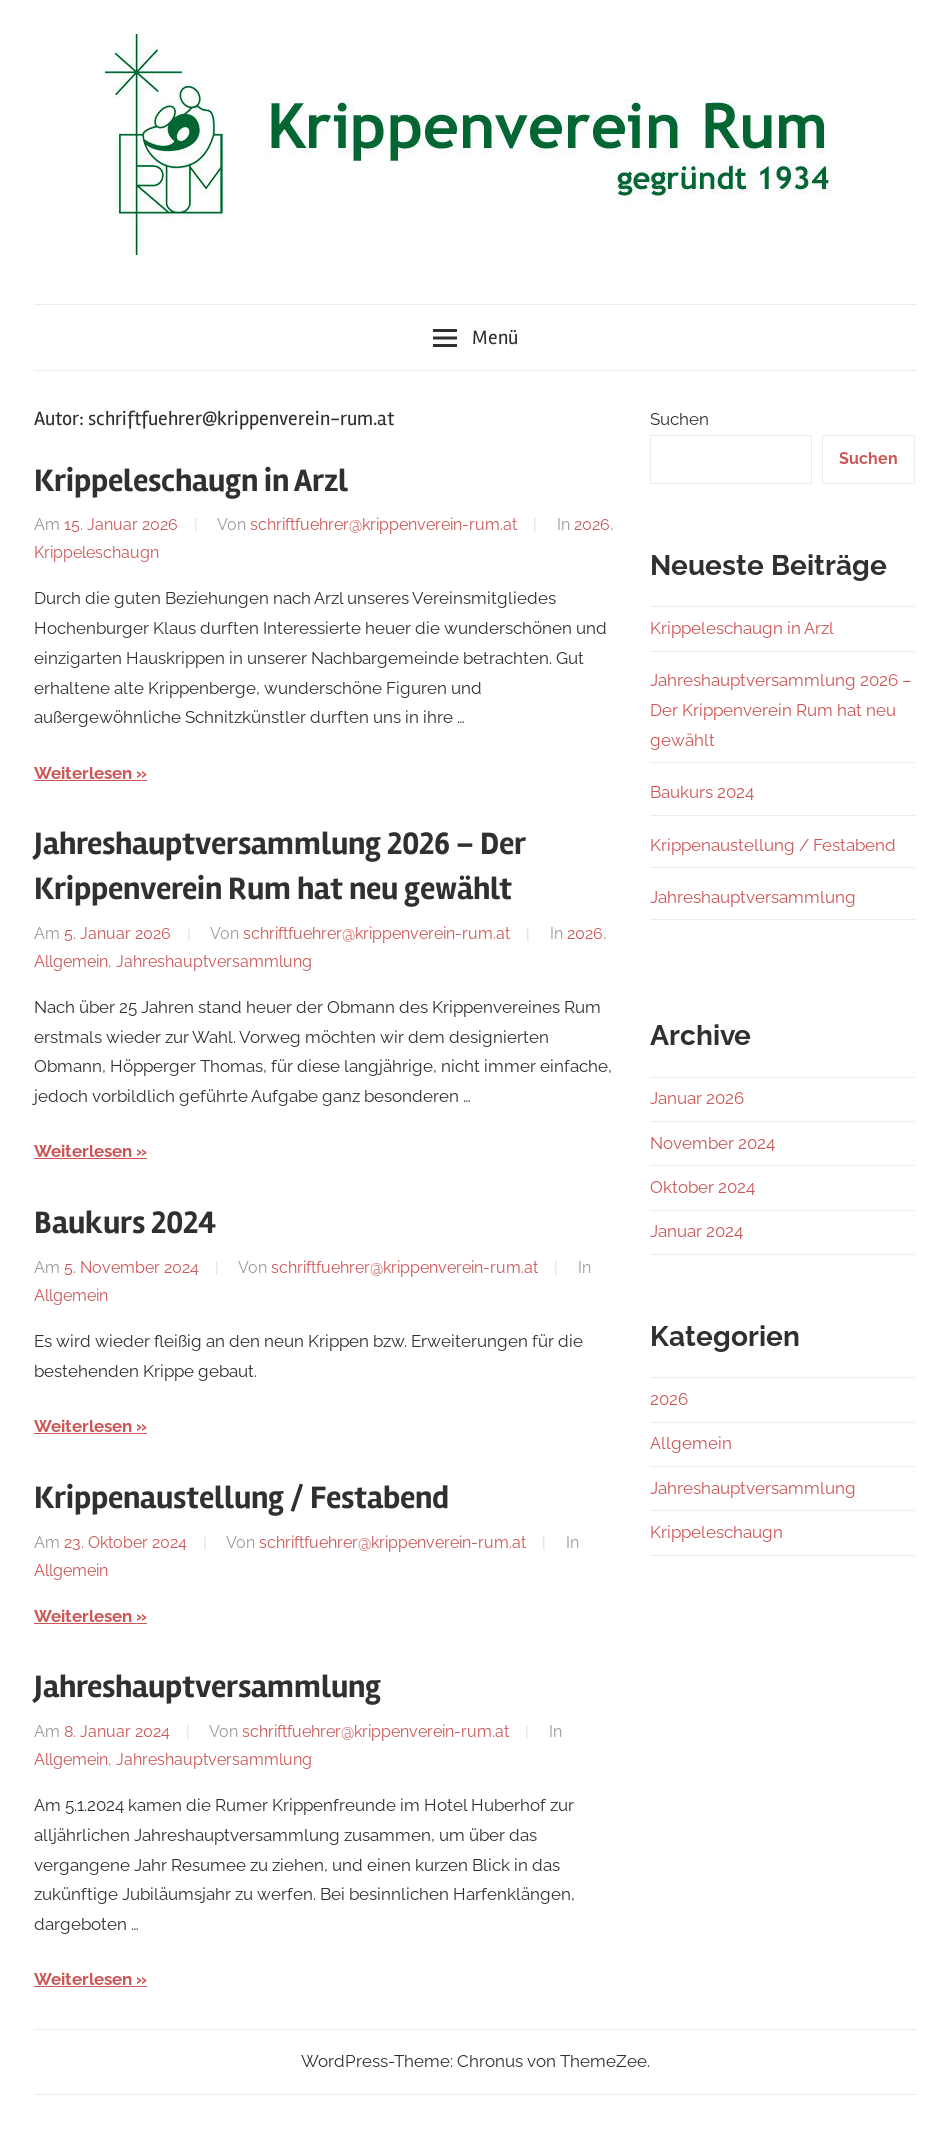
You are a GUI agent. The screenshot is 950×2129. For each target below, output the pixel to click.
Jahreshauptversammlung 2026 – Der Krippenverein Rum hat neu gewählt (781, 710)
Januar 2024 (696, 1231)
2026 (592, 524)
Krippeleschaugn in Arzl (191, 480)
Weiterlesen (83, 773)
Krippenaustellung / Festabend (241, 1497)
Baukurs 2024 (125, 1222)
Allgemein (71, 961)
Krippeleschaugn (96, 552)
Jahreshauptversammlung (214, 961)
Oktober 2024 (702, 1187)
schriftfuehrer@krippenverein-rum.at (383, 524)
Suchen (679, 419)
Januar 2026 (697, 1098)
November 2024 (712, 1143)
